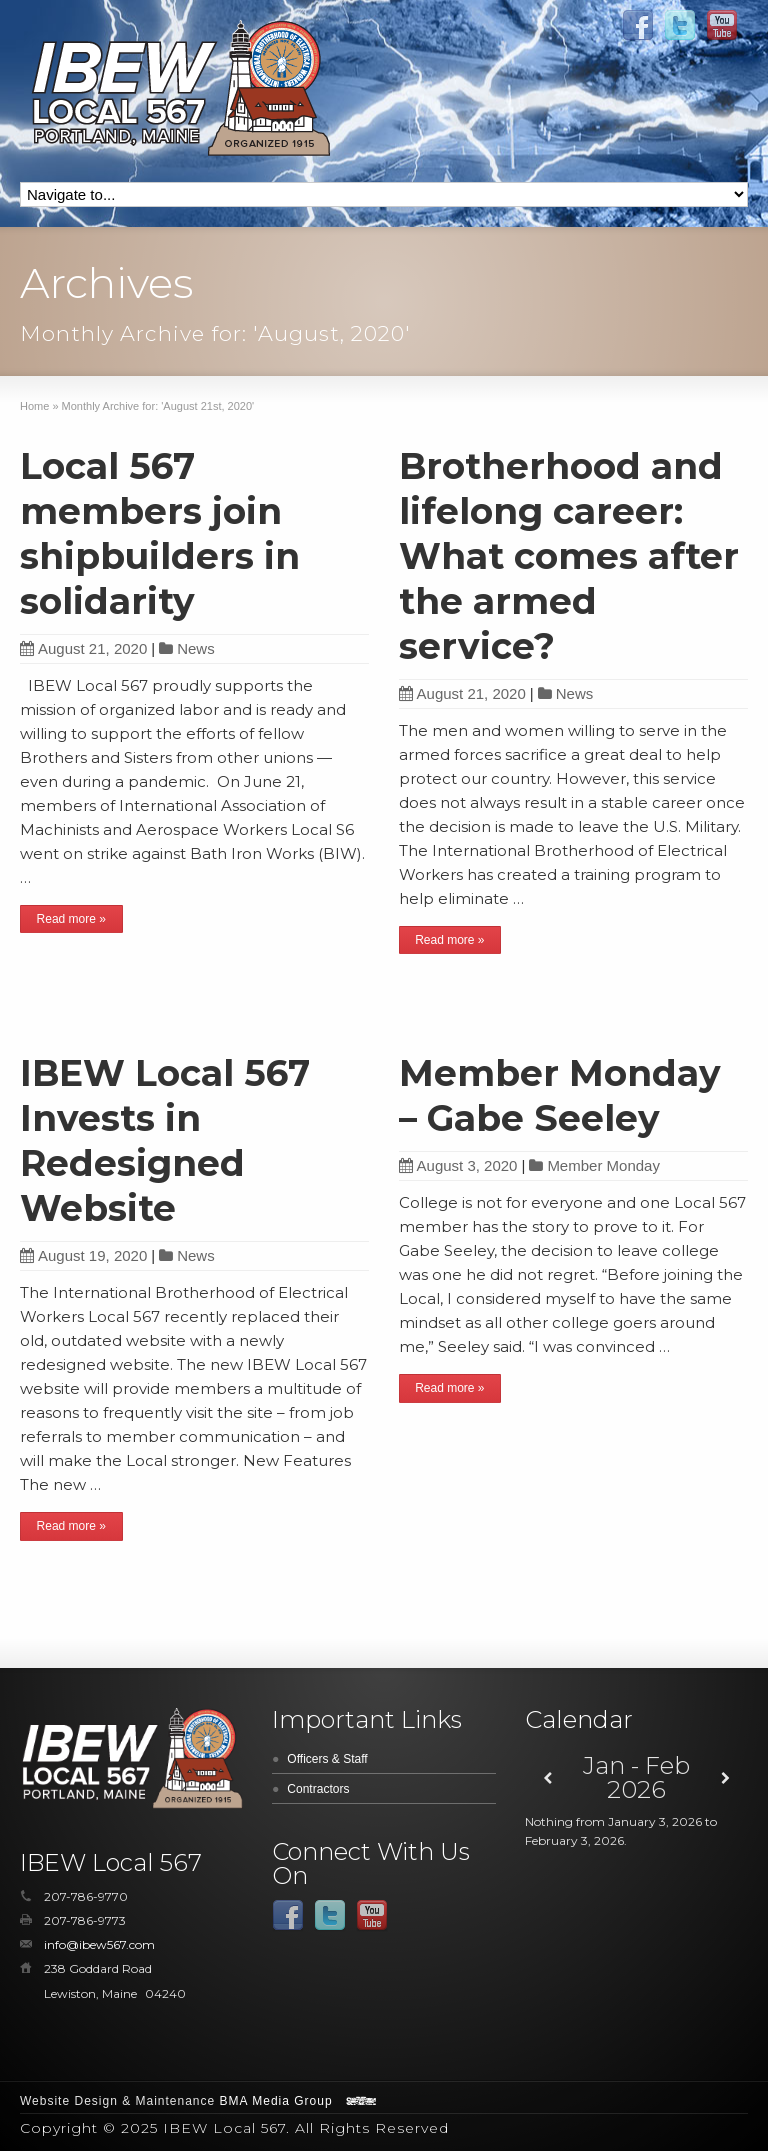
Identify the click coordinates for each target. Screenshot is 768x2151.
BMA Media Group (276, 2101)
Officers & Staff (327, 1759)
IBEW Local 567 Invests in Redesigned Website (165, 1140)
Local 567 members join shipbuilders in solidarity (160, 533)
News (196, 648)
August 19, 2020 (83, 1255)
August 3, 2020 (458, 1165)
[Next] (725, 1778)
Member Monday (603, 1165)
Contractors (318, 1789)
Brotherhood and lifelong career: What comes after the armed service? (569, 556)
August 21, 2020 (83, 648)
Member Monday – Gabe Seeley (560, 1095)
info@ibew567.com (99, 1944)
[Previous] (547, 1778)
